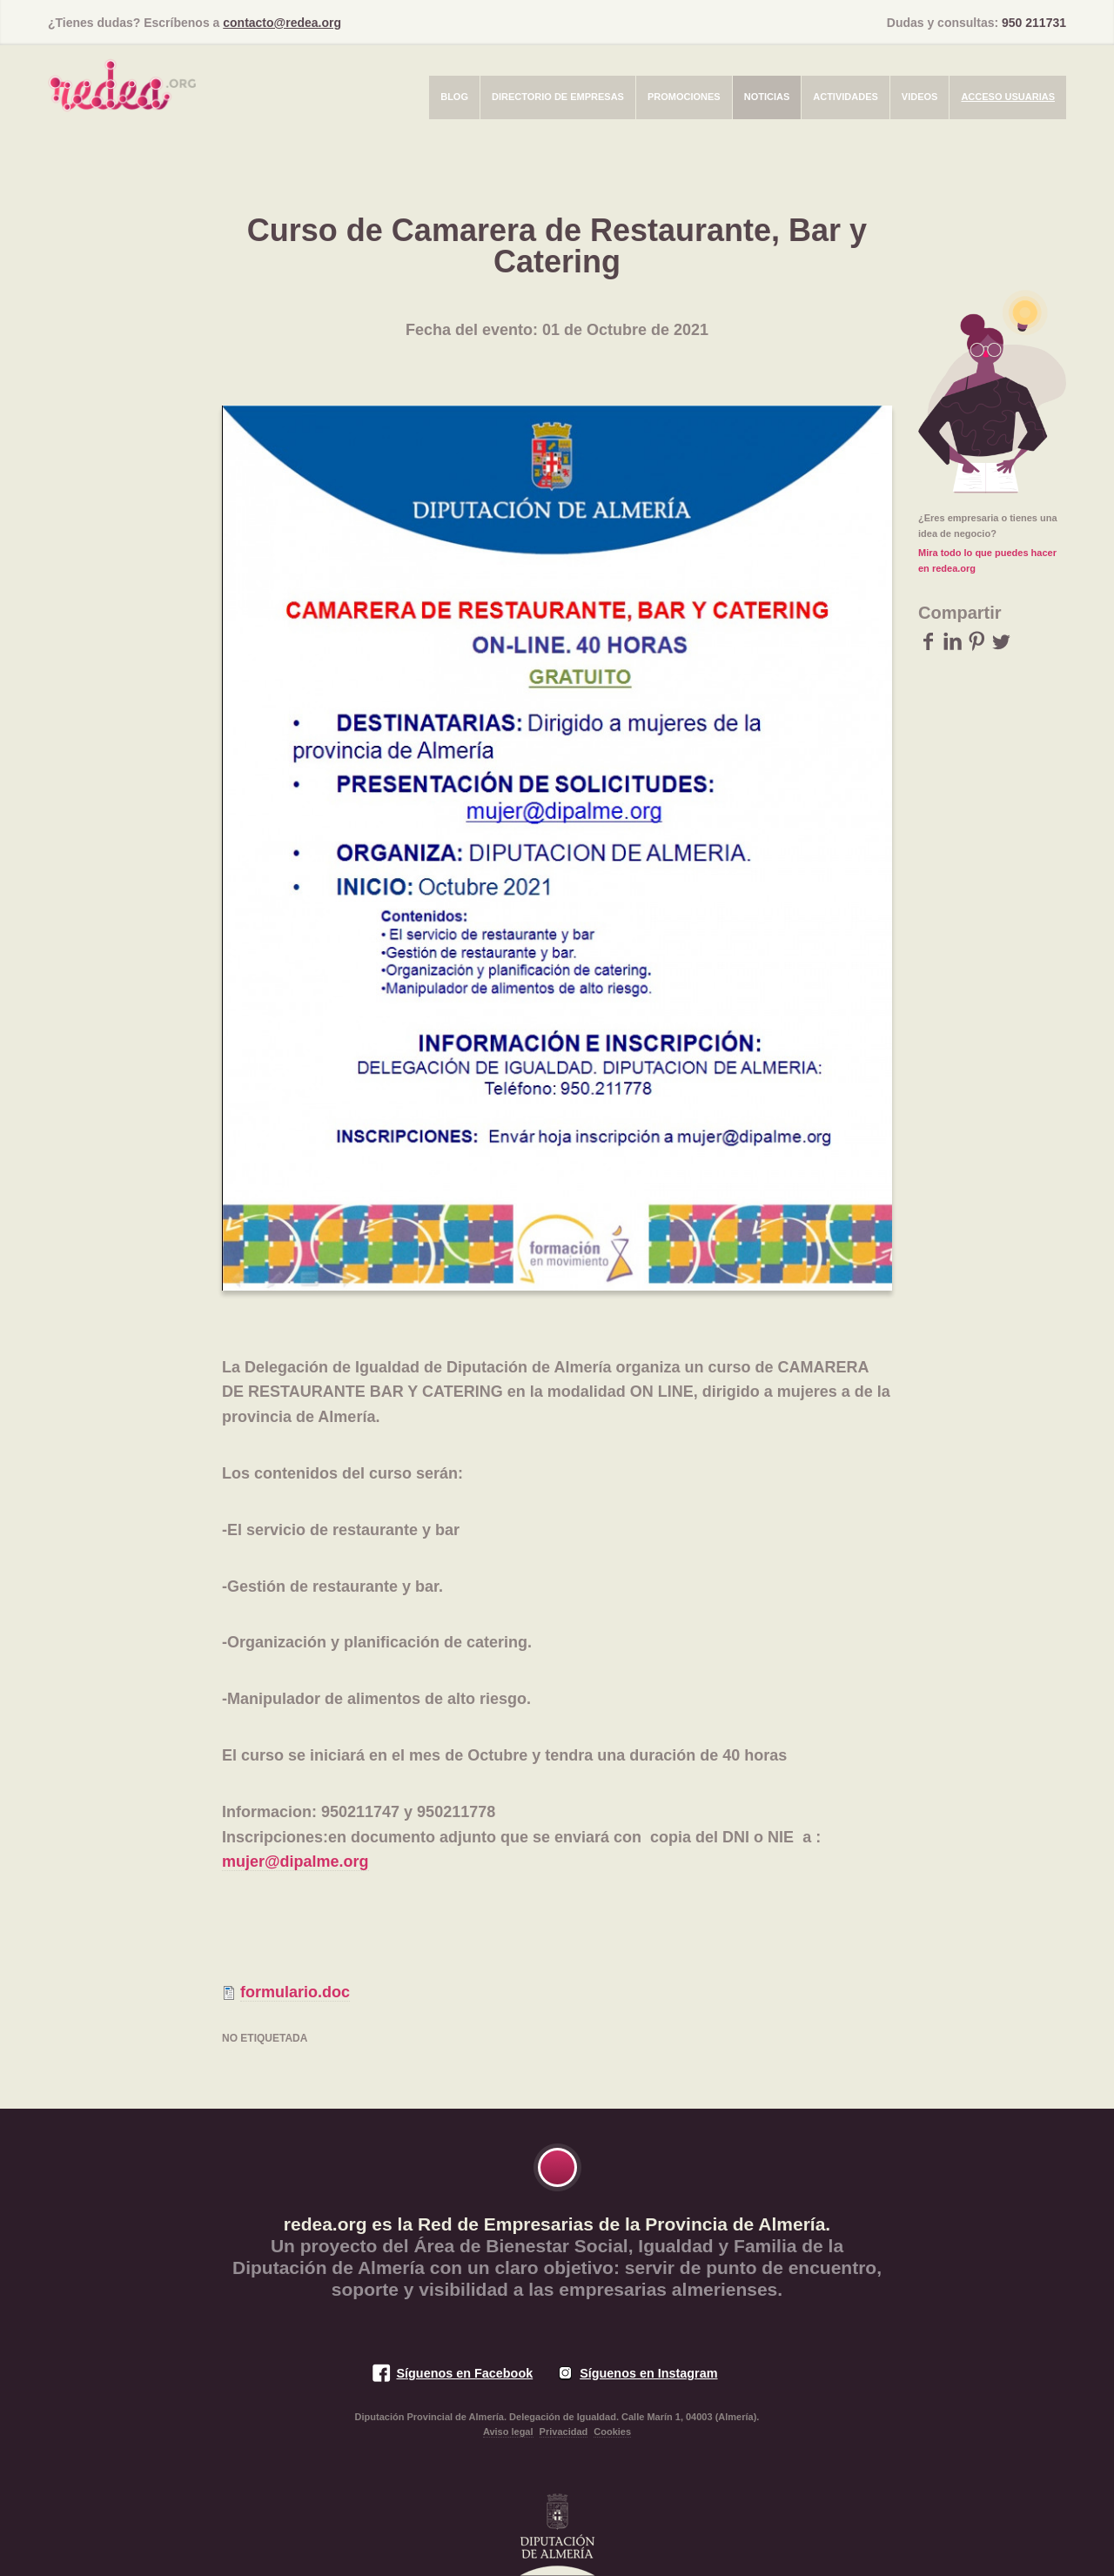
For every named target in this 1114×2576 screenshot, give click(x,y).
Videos (920, 96)
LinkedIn (953, 641)
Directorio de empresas (558, 96)
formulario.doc (295, 1992)
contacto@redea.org (282, 23)
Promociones (684, 96)
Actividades (845, 96)
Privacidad (564, 2431)
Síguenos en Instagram (648, 2373)
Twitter (1001, 641)
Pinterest (977, 641)
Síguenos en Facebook (464, 2373)
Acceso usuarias (1008, 96)
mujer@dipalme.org (295, 1861)
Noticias (767, 96)
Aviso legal (508, 2431)
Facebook (928, 641)
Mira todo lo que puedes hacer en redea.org (987, 560)
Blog (454, 96)
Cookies (612, 2431)
